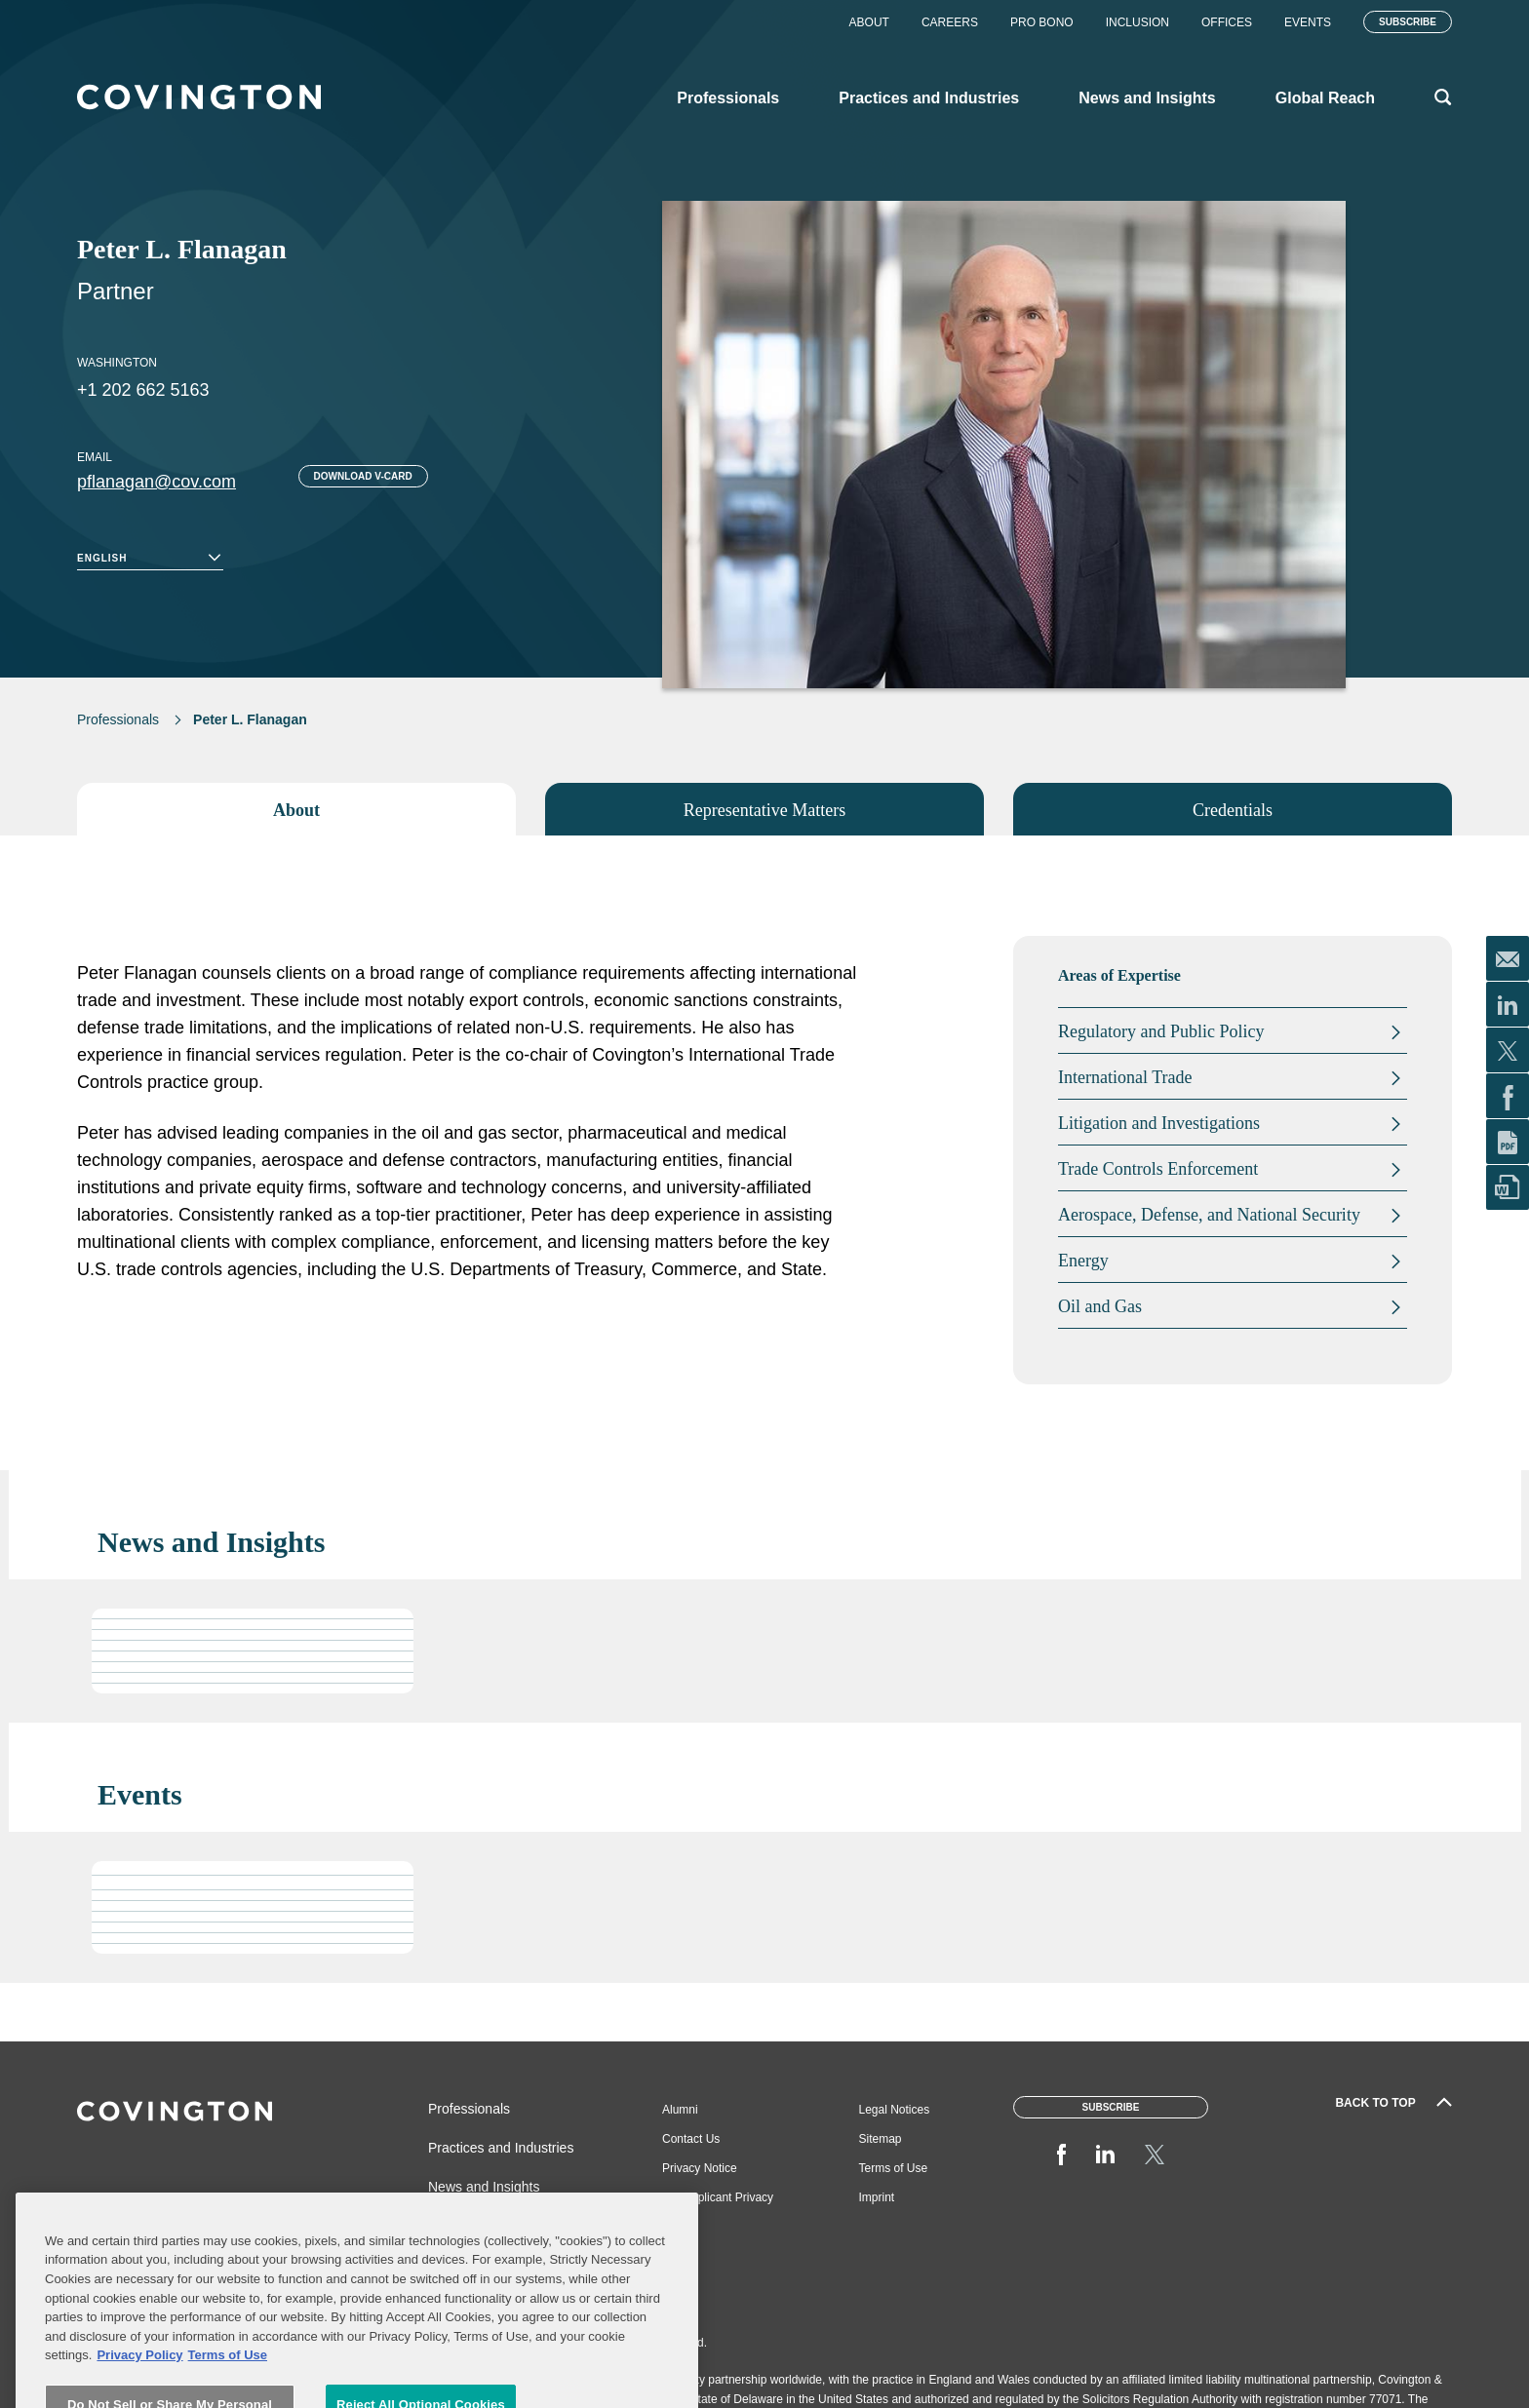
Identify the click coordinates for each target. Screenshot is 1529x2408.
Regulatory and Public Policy (1161, 1031)
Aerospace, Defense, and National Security (1209, 1214)
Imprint (877, 2197)
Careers (949, 22)
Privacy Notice (699, 2168)
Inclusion (1137, 22)
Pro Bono (1042, 22)
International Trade (1125, 1077)
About (869, 22)
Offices (1226, 22)
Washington (117, 362)
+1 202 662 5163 (143, 390)
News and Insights (483, 2186)
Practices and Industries (500, 2148)
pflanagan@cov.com (156, 481)
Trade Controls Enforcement (1158, 1169)
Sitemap (880, 2139)
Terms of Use (893, 2168)
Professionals (118, 719)
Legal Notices (894, 2110)
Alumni (680, 2110)
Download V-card (363, 476)
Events (1307, 22)
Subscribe (1407, 22)
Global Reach (469, 2225)
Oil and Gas (1100, 1306)
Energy (1083, 1260)
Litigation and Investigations (1159, 1123)
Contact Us (691, 2139)
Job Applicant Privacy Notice (717, 2205)
